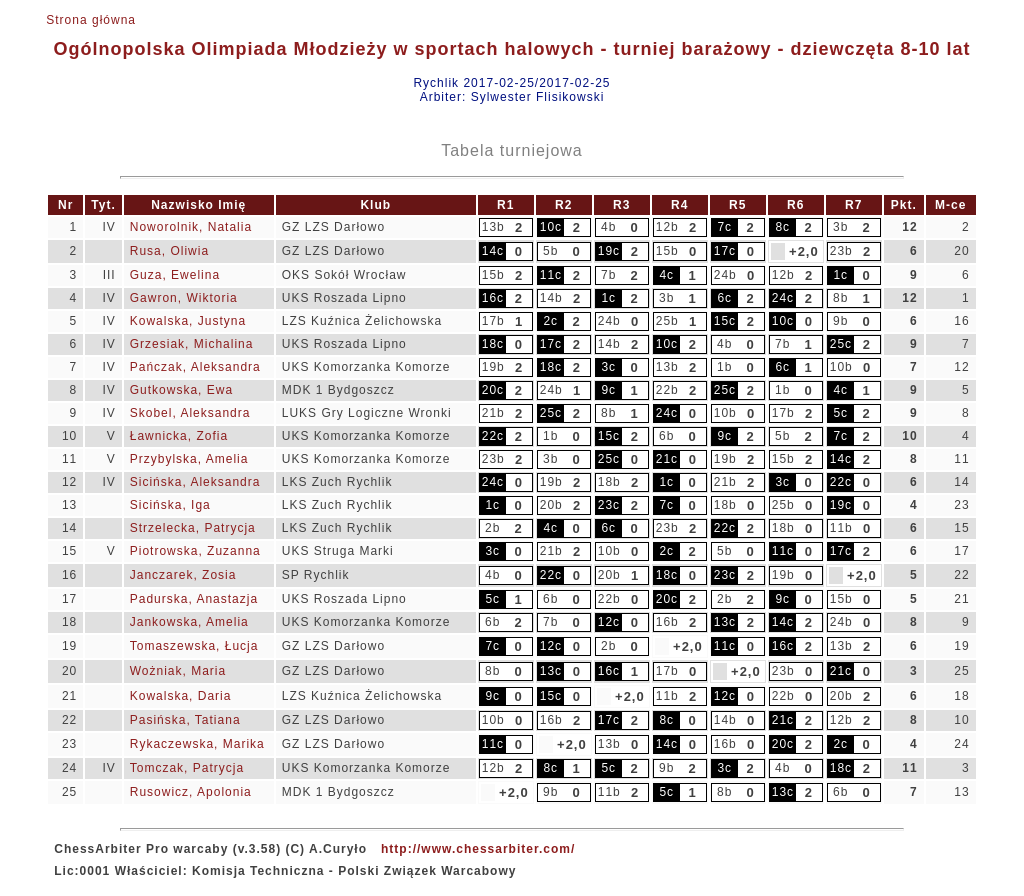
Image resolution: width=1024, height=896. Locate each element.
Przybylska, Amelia (189, 459)
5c (840, 413)
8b (840, 298)
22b (667, 390)
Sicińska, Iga (170, 505)
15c (725, 321)
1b (724, 367)
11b (841, 528)
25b (667, 321)
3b (840, 227)
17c (725, 251)
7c (724, 227)
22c (493, 436)
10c (551, 227)
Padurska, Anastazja (194, 599)
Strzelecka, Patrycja (193, 528)
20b (551, 505)
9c (608, 390)
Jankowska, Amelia (189, 622)
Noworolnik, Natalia (191, 227)
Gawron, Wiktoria (184, 298)
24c (783, 298)
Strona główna (91, 20)
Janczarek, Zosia (183, 575)
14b (551, 298)
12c (609, 622)
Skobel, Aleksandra (190, 413)
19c (609, 251)
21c (667, 459)
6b (666, 436)
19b (493, 367)
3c (608, 367)
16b (667, 622)
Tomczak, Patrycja (187, 768)
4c (666, 275)
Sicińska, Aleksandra (195, 482)
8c (782, 227)
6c (724, 298)
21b (493, 413)
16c (493, 298)
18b (609, 482)
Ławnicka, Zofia (179, 436)
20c (493, 390)
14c (493, 251)
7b (608, 275)
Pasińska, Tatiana (185, 720)
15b (667, 251)
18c (493, 344)
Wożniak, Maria (178, 671)
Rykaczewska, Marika (197, 744)
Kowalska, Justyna (188, 321)
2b (492, 528)
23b (841, 251)
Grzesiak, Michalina (192, 344)
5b (550, 251)
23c (609, 505)
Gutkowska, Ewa (181, 390)
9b (840, 321)
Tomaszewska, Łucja (194, 646)
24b (725, 275)
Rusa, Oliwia (169, 251)
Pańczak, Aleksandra (195, 367)
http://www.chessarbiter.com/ (478, 849)
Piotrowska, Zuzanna (195, 551)
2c (550, 321)
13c (725, 622)
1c (840, 275)
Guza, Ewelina (175, 275)
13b (493, 227)
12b (667, 227)
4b (608, 227)
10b (841, 367)
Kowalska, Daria (181, 696)
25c (841, 344)
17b (493, 321)
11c (551, 275)
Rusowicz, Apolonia (191, 792)
